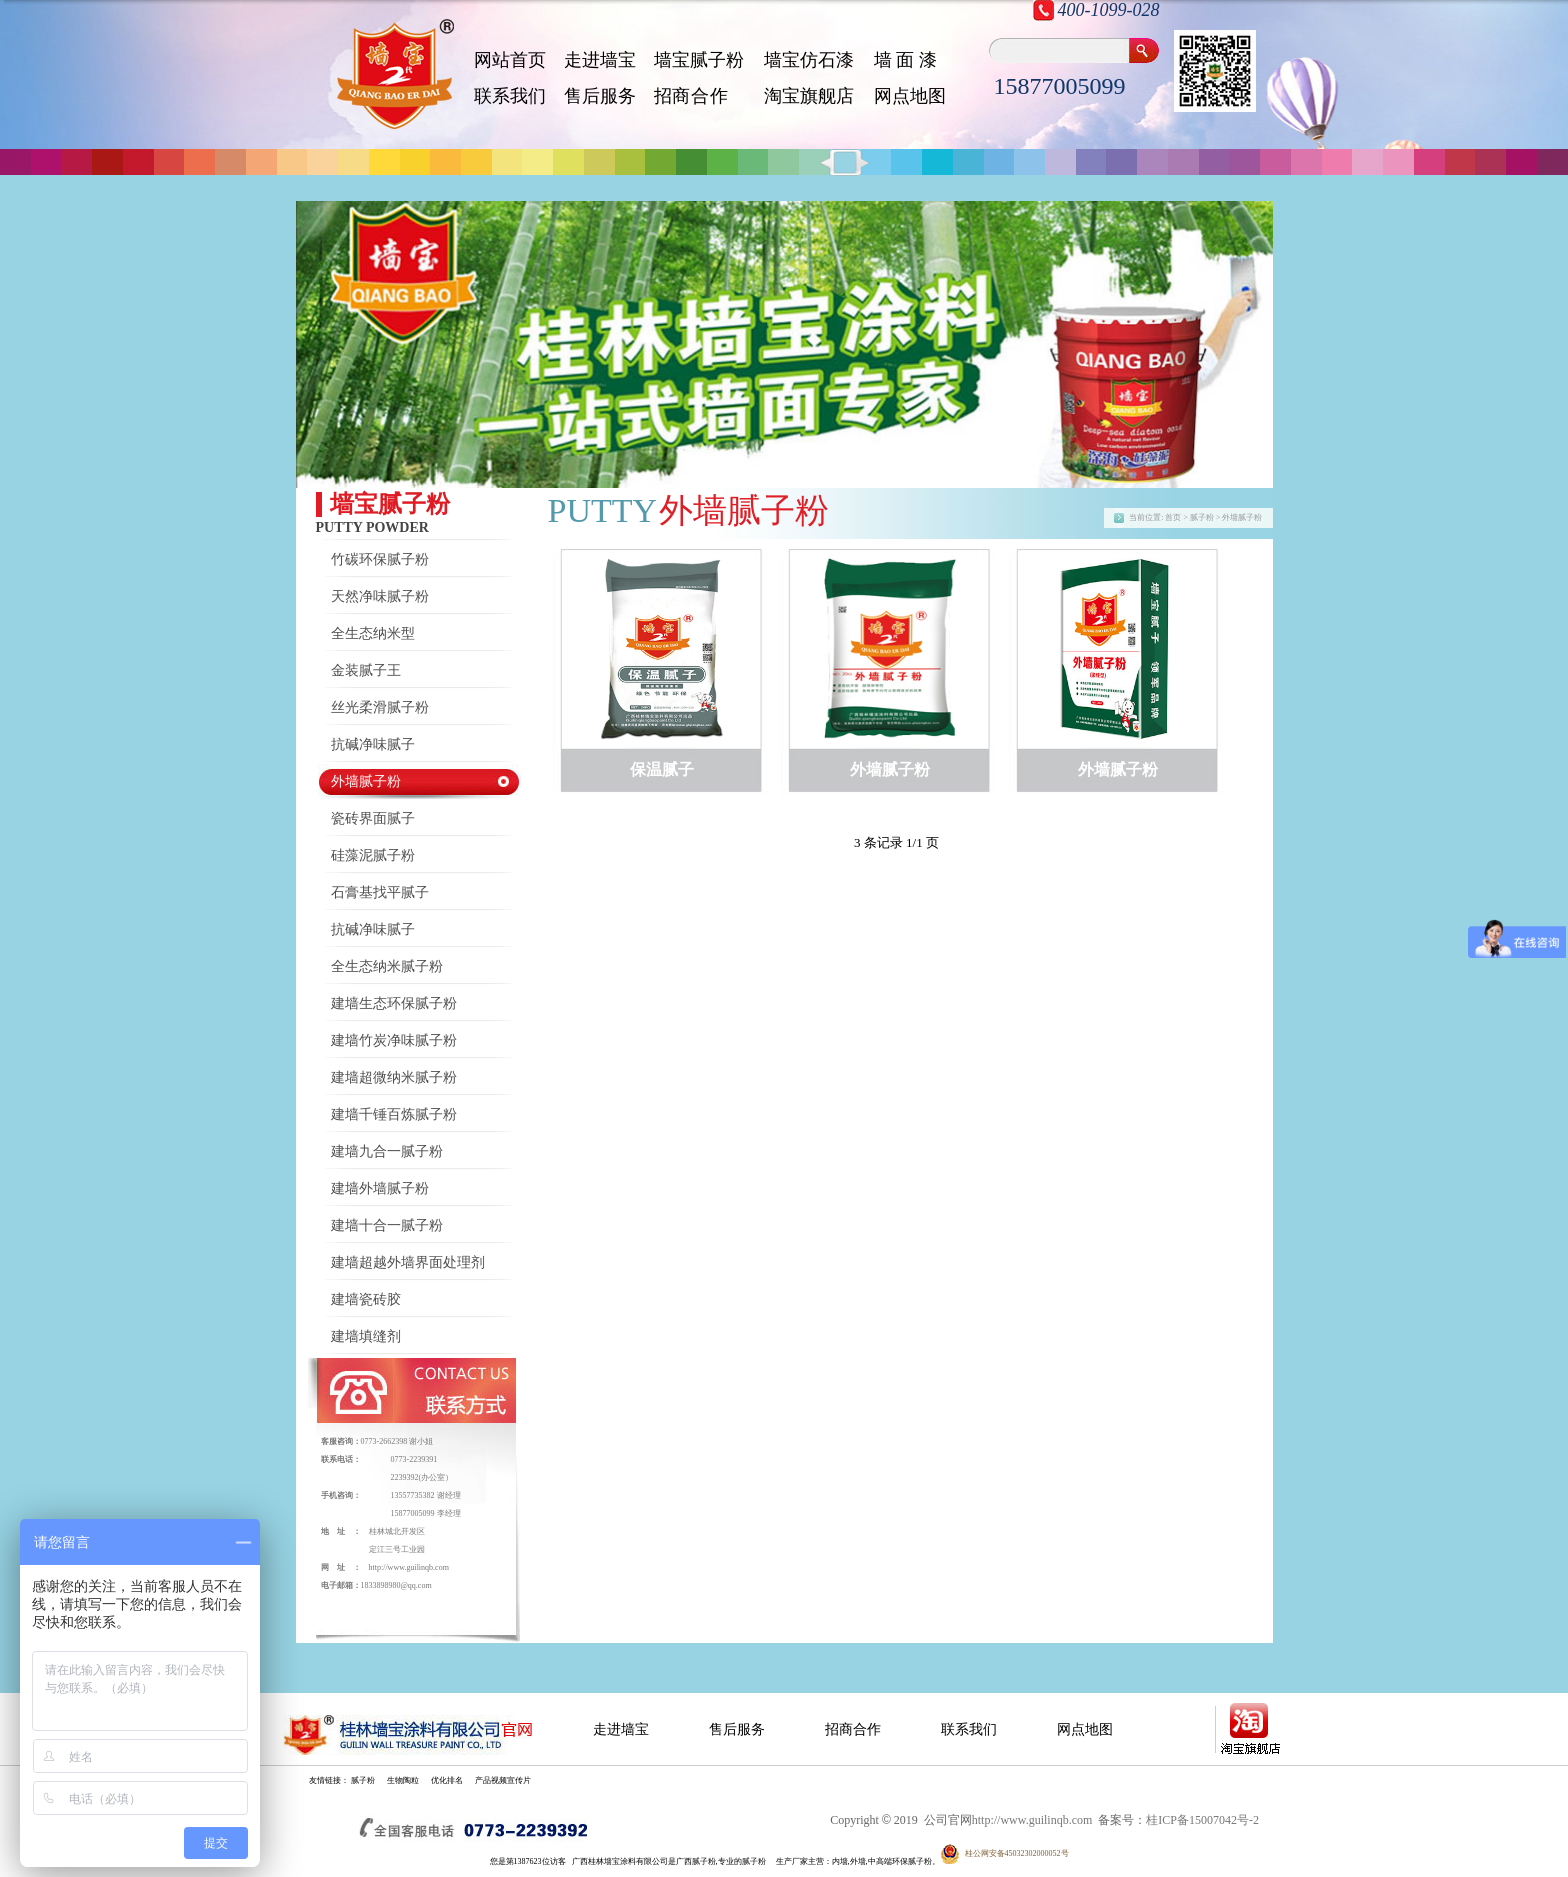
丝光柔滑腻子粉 (380, 707)
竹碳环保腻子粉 (380, 559)
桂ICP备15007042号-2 (1202, 1820)
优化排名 (447, 1780)
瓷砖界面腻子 (373, 818)
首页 (1173, 517)
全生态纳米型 (373, 633)
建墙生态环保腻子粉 (394, 1003)
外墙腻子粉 (366, 781)
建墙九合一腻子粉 (387, 1151)
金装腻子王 (366, 670)
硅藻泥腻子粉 (373, 855)
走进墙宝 (600, 60)
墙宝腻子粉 (699, 60)
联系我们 (510, 96)
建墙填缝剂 (366, 1336)
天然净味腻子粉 (380, 596)
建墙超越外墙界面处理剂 (408, 1262)
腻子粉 (363, 1780)
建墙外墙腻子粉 (380, 1188)
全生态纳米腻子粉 (387, 966)
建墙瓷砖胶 (366, 1299)
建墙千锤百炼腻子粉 (394, 1114)
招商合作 (853, 1729)
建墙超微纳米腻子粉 (394, 1077)
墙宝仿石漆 (809, 60)
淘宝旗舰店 (809, 96)
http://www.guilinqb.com (409, 1567)
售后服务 (600, 96)
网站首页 (510, 60)
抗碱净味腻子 (373, 744)
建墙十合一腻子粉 (387, 1225)
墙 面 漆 (905, 60)
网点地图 (910, 96)
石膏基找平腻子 (380, 892)
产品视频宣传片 (503, 1780)
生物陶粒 (403, 1780)
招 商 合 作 (690, 96)
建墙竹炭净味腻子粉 (394, 1040)
